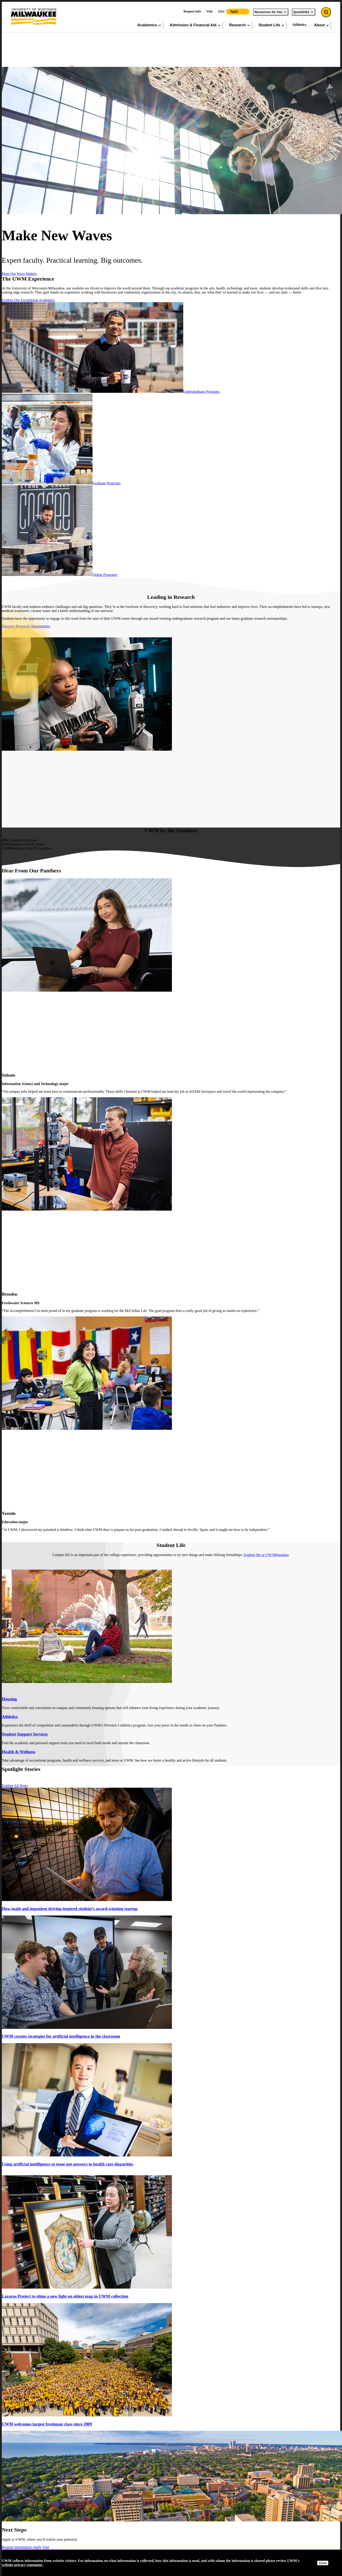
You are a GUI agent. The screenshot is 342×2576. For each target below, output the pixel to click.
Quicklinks (303, 12)
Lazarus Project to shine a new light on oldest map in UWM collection (65, 2296)
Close (323, 2563)
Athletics (299, 24)
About (321, 25)
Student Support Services (25, 1734)
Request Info (192, 11)
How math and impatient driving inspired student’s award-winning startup (70, 1908)
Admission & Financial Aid (195, 25)
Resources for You (270, 12)
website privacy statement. (22, 2565)
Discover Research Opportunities (26, 626)
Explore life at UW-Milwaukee (266, 1555)
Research (239, 25)
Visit (209, 11)
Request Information (17, 2547)
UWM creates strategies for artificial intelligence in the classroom (61, 2036)
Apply (234, 11)
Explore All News (15, 1785)
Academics (149, 25)
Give (221, 11)
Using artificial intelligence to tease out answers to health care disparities (67, 2164)
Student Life (272, 25)
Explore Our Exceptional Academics (28, 300)
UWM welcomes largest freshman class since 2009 (47, 2424)
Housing (9, 1699)
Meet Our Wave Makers (19, 274)
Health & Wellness (18, 1751)
